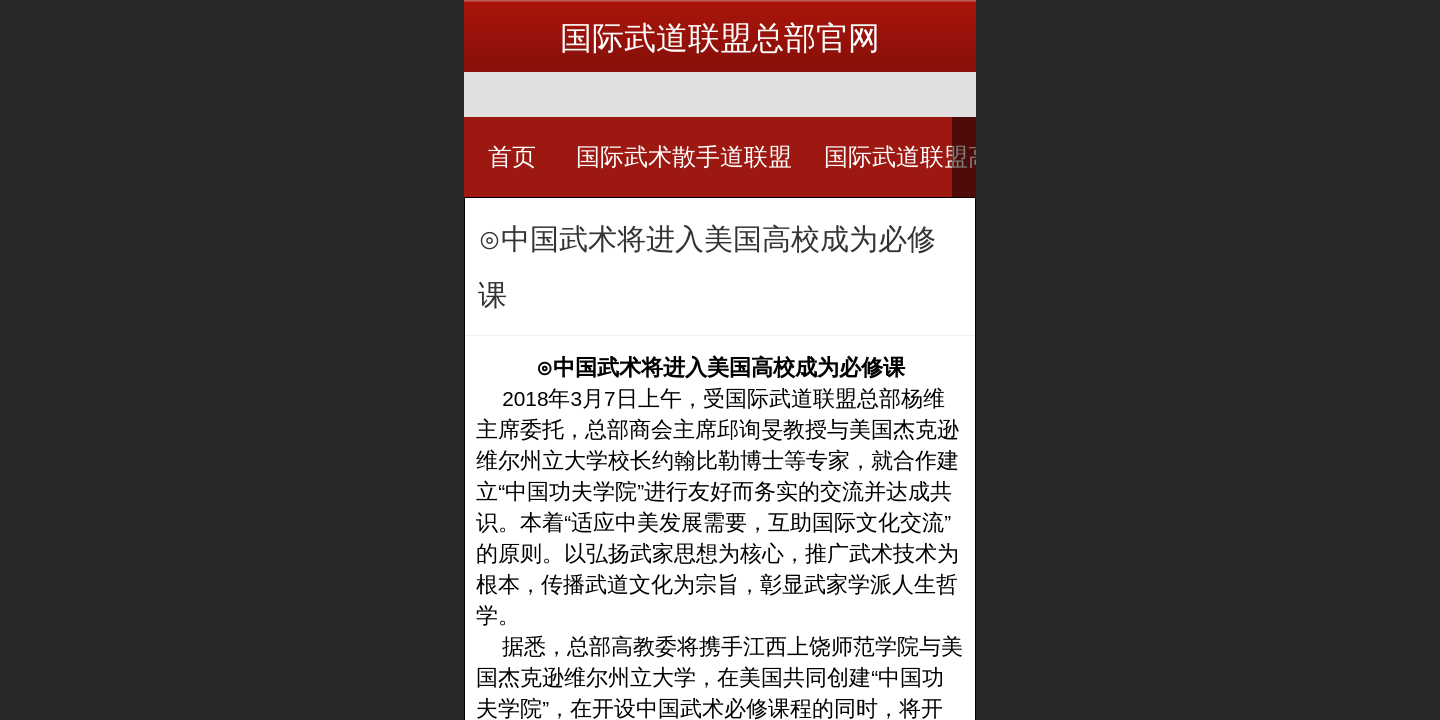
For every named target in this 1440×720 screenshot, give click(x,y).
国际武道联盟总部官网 (720, 38)
